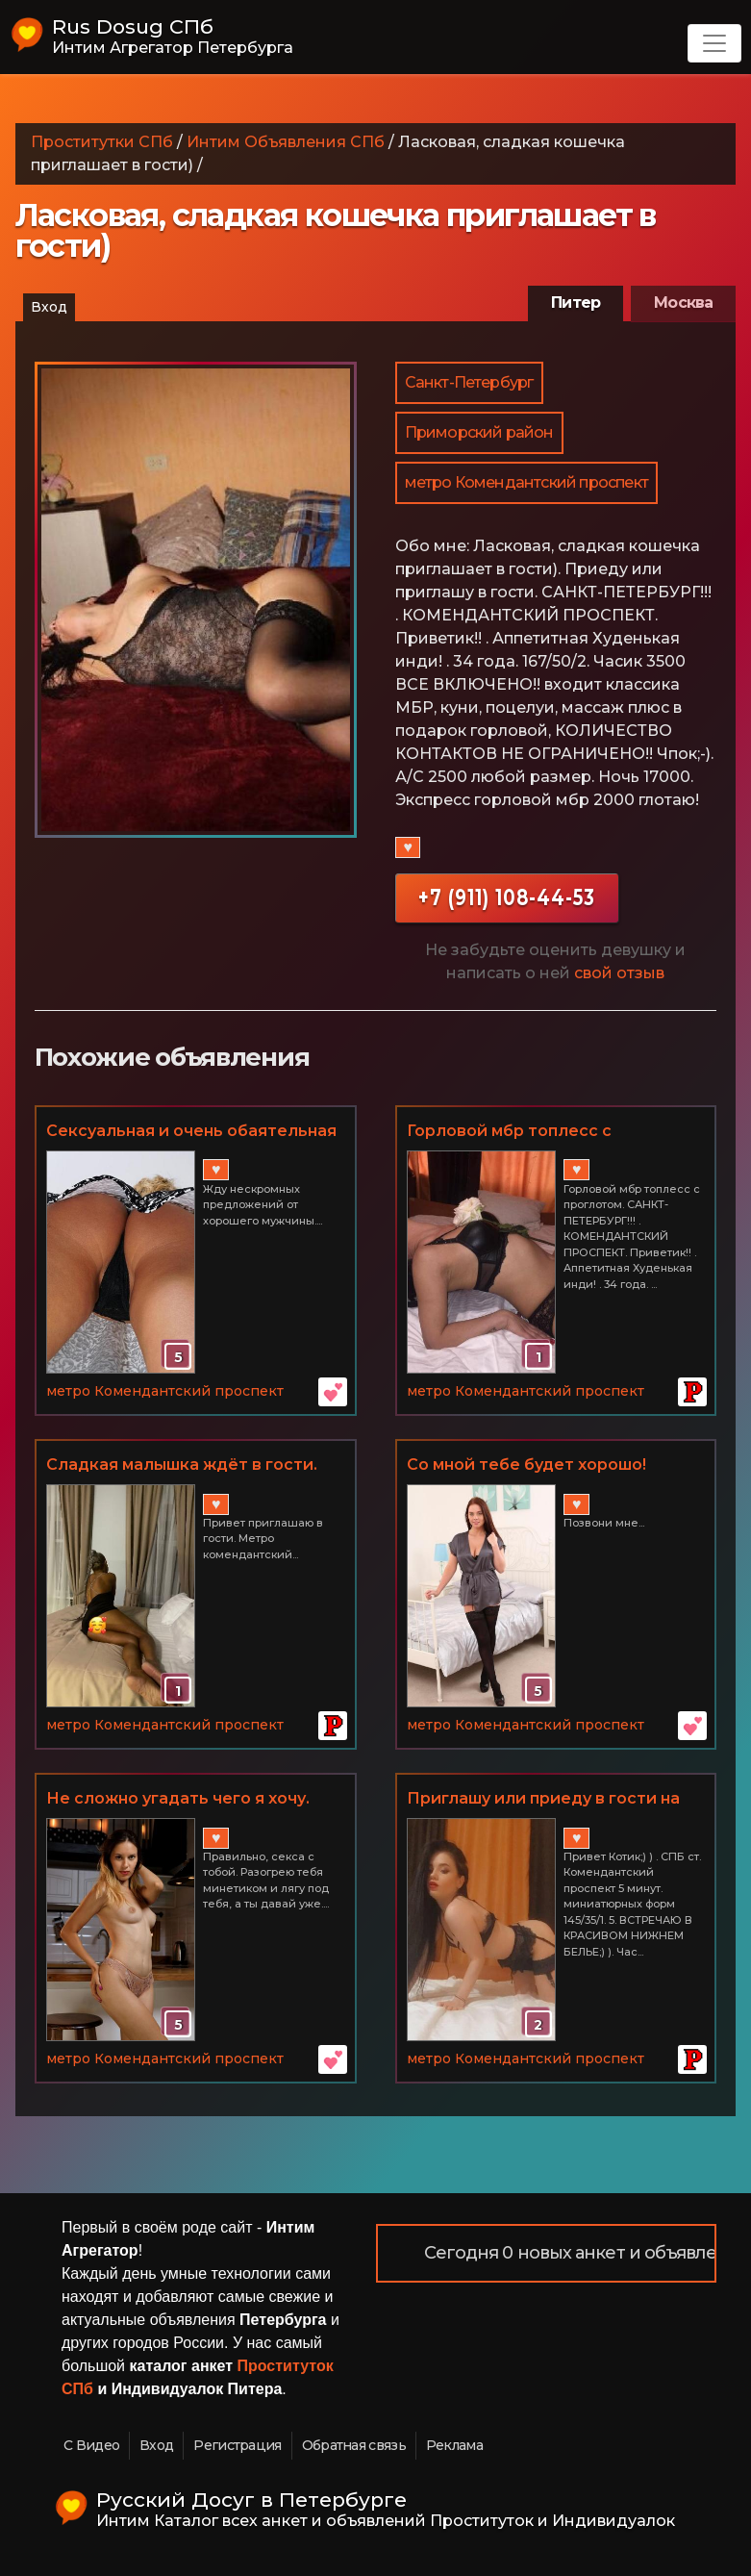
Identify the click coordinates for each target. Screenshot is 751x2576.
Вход (49, 307)
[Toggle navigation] (714, 43)
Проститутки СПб (102, 142)
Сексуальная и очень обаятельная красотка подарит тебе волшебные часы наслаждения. (191, 1132)
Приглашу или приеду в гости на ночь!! (543, 1799)
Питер (575, 302)
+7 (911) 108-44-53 (506, 897)
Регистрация (237, 2445)
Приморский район (479, 432)
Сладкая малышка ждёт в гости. (181, 1464)
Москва (683, 302)
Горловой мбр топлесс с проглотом (509, 1132)
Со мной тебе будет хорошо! (526, 1464)
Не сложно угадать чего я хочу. (178, 1798)
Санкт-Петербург (469, 382)
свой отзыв (619, 973)
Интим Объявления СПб (286, 142)
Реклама (454, 2445)
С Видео (91, 2445)
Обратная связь (354, 2445)
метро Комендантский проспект (527, 482)
